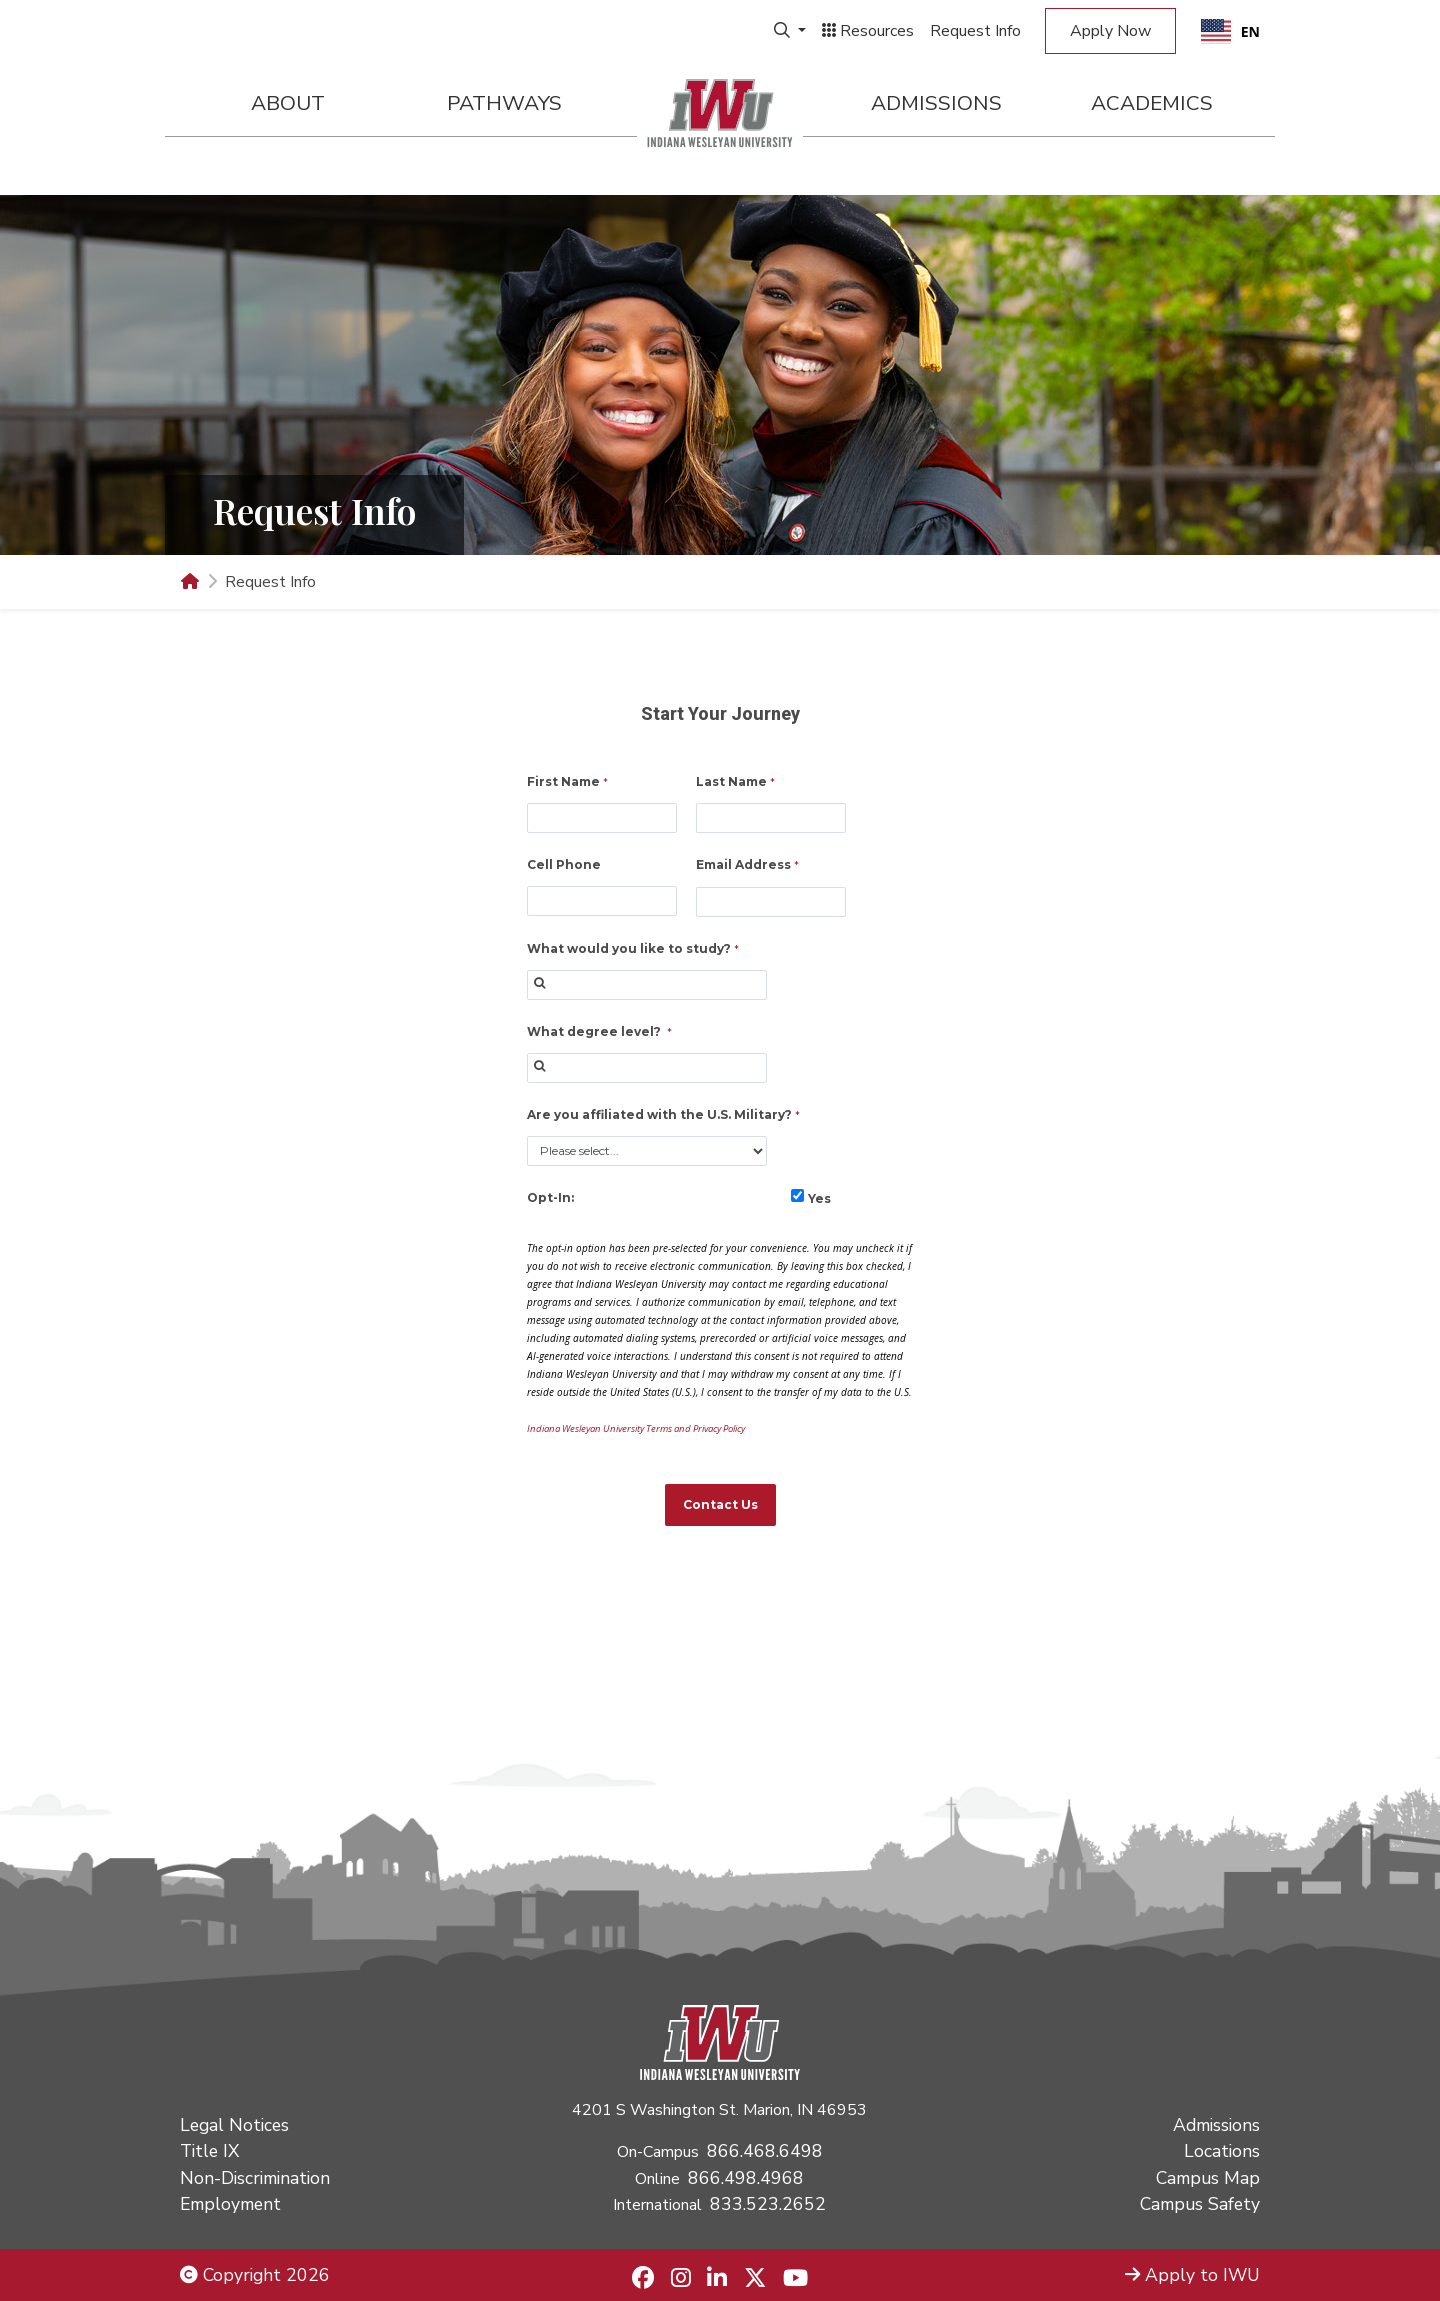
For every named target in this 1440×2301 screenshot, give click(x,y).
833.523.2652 (768, 2204)
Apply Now (1110, 31)
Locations (1222, 2151)
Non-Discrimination (255, 2178)
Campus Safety (1200, 2204)
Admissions (936, 103)
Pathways (504, 103)
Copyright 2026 (255, 2275)
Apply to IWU (1192, 2275)
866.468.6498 (765, 2151)
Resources (868, 31)
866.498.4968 (746, 2178)
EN (1230, 31)
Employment (230, 2204)
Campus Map (1208, 2178)
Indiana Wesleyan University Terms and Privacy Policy (636, 1428)
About (288, 103)
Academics (1152, 103)
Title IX (209, 2151)
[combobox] (1230, 31)
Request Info (975, 31)
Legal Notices (234, 2125)
